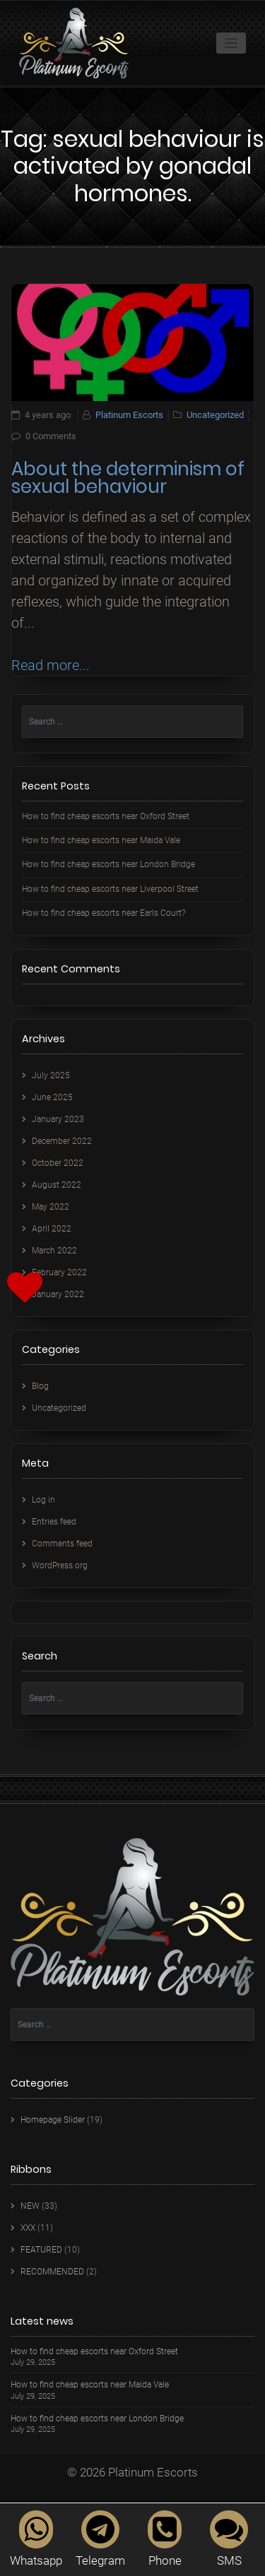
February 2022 (59, 1272)
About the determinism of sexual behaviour (128, 477)
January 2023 (58, 1119)
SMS (229, 2539)
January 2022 (58, 1294)
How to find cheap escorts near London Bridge (108, 864)
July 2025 (51, 1075)
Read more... (50, 665)
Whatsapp (36, 2539)
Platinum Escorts (129, 415)
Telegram (100, 2539)
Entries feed (54, 1522)
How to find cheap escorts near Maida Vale (101, 840)
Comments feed (62, 1544)
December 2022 (62, 1141)
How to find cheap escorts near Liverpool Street (110, 889)
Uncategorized (215, 415)
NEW (30, 2206)
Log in (43, 1500)
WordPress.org (60, 1565)
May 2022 (50, 1207)
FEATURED (41, 2250)
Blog (40, 1386)
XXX (27, 2228)
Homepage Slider (52, 2120)
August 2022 (56, 1185)
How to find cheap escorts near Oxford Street (105, 816)
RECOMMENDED (52, 2272)
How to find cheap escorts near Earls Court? (103, 913)
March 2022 (54, 1251)
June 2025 (52, 1097)
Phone (165, 2539)
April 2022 (51, 1229)
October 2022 (57, 1163)
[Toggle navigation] (231, 43)
